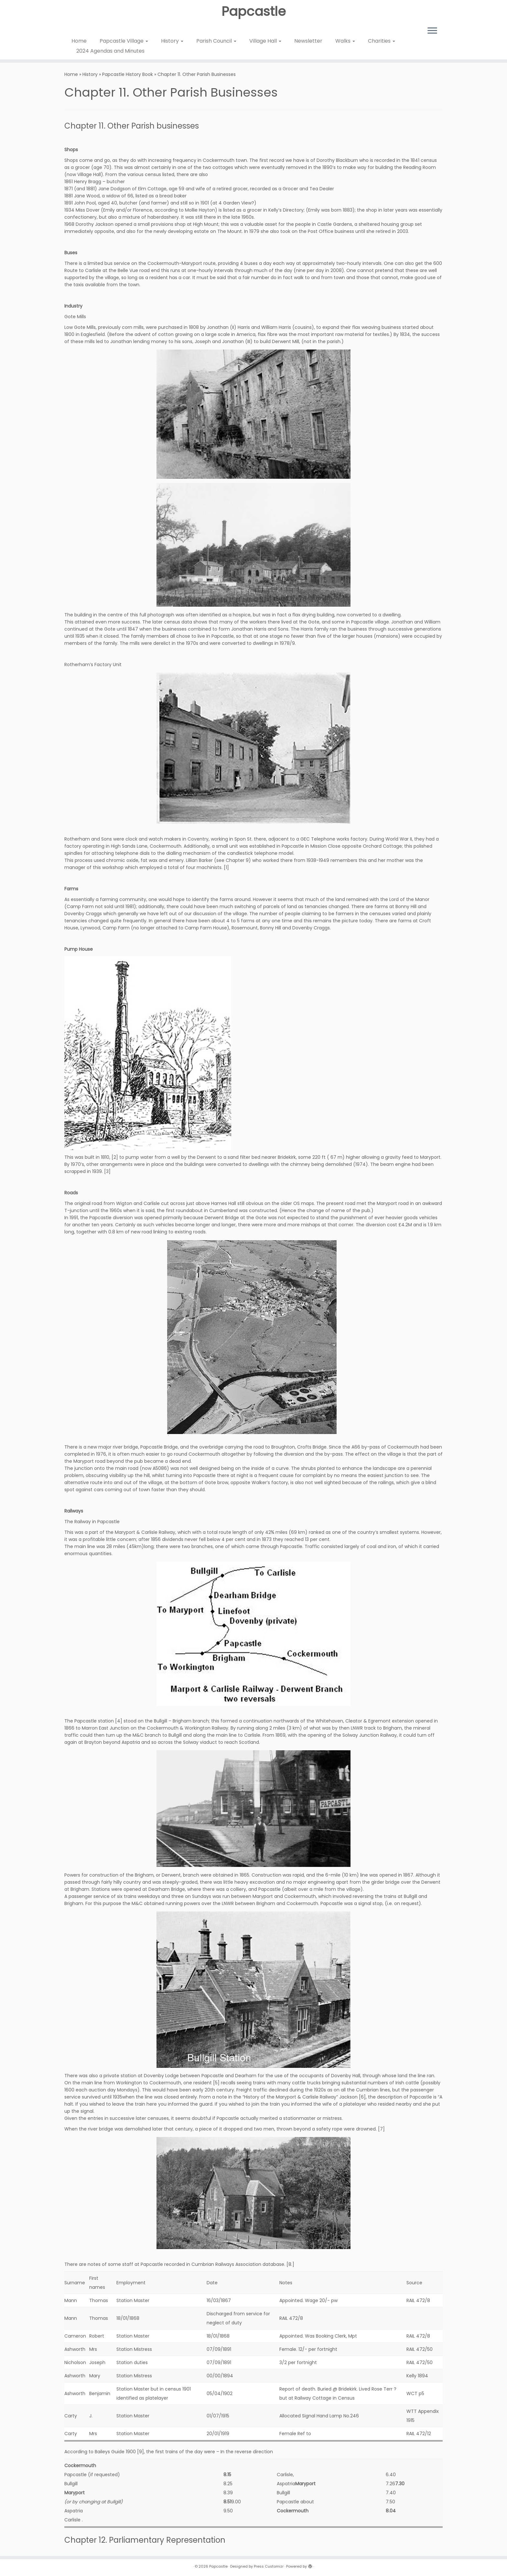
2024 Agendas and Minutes (110, 51)
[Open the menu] (432, 31)
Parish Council (216, 41)
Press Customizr (269, 2566)
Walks (345, 41)
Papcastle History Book (127, 74)
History (172, 41)
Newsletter (308, 41)
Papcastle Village (124, 41)
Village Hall (265, 41)
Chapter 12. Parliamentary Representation (144, 2540)
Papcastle (253, 11)
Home (79, 41)
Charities (381, 41)
